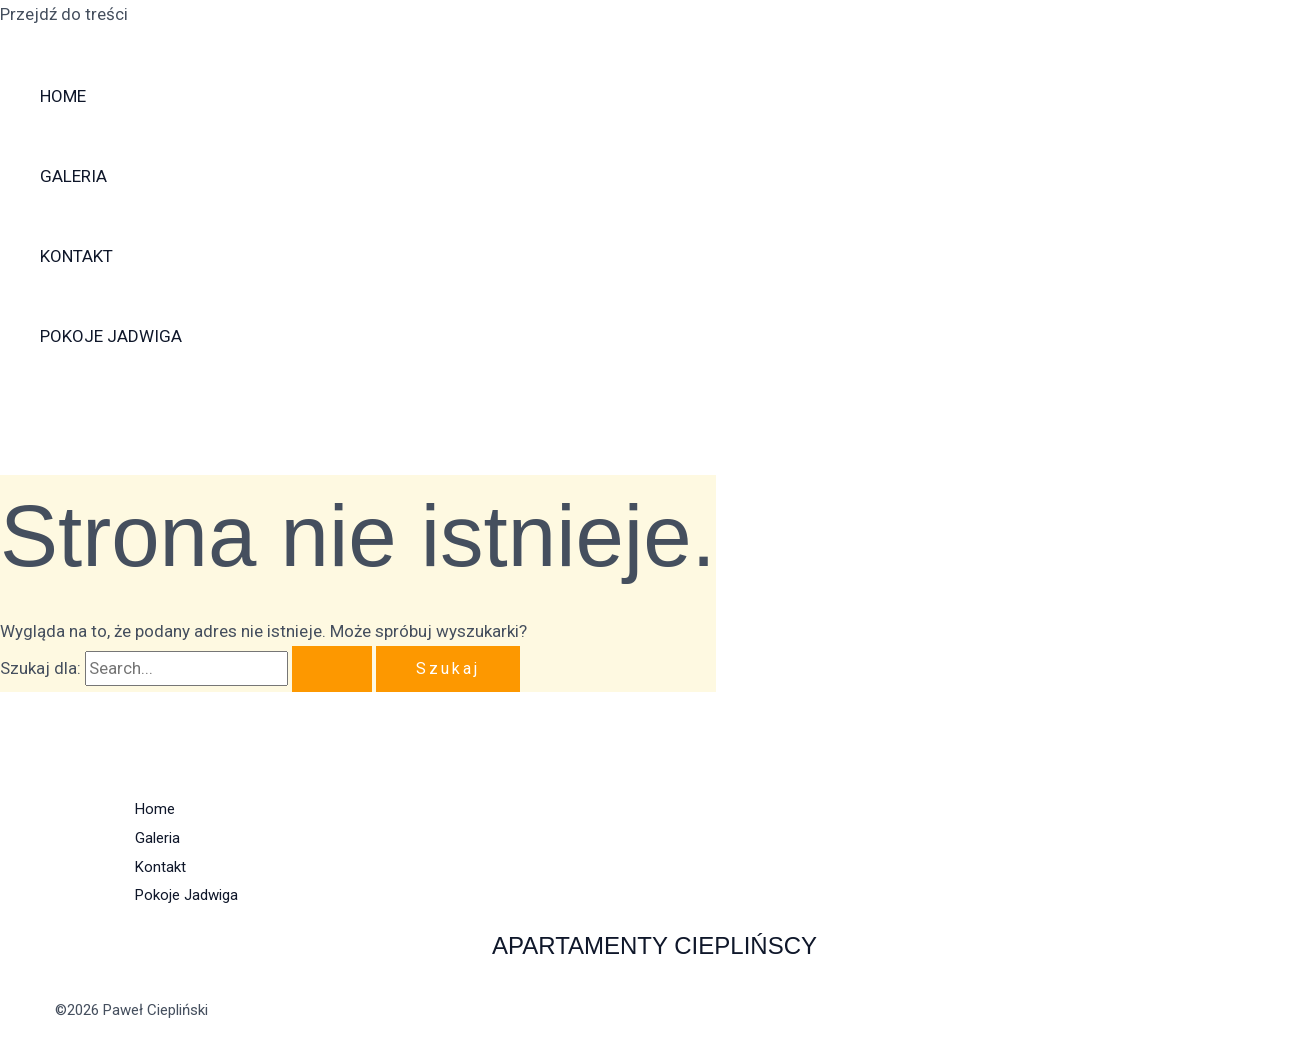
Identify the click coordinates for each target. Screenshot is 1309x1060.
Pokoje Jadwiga (111, 336)
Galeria (73, 176)
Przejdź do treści (64, 14)
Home (63, 96)
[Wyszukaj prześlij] (332, 669)
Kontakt (76, 256)
